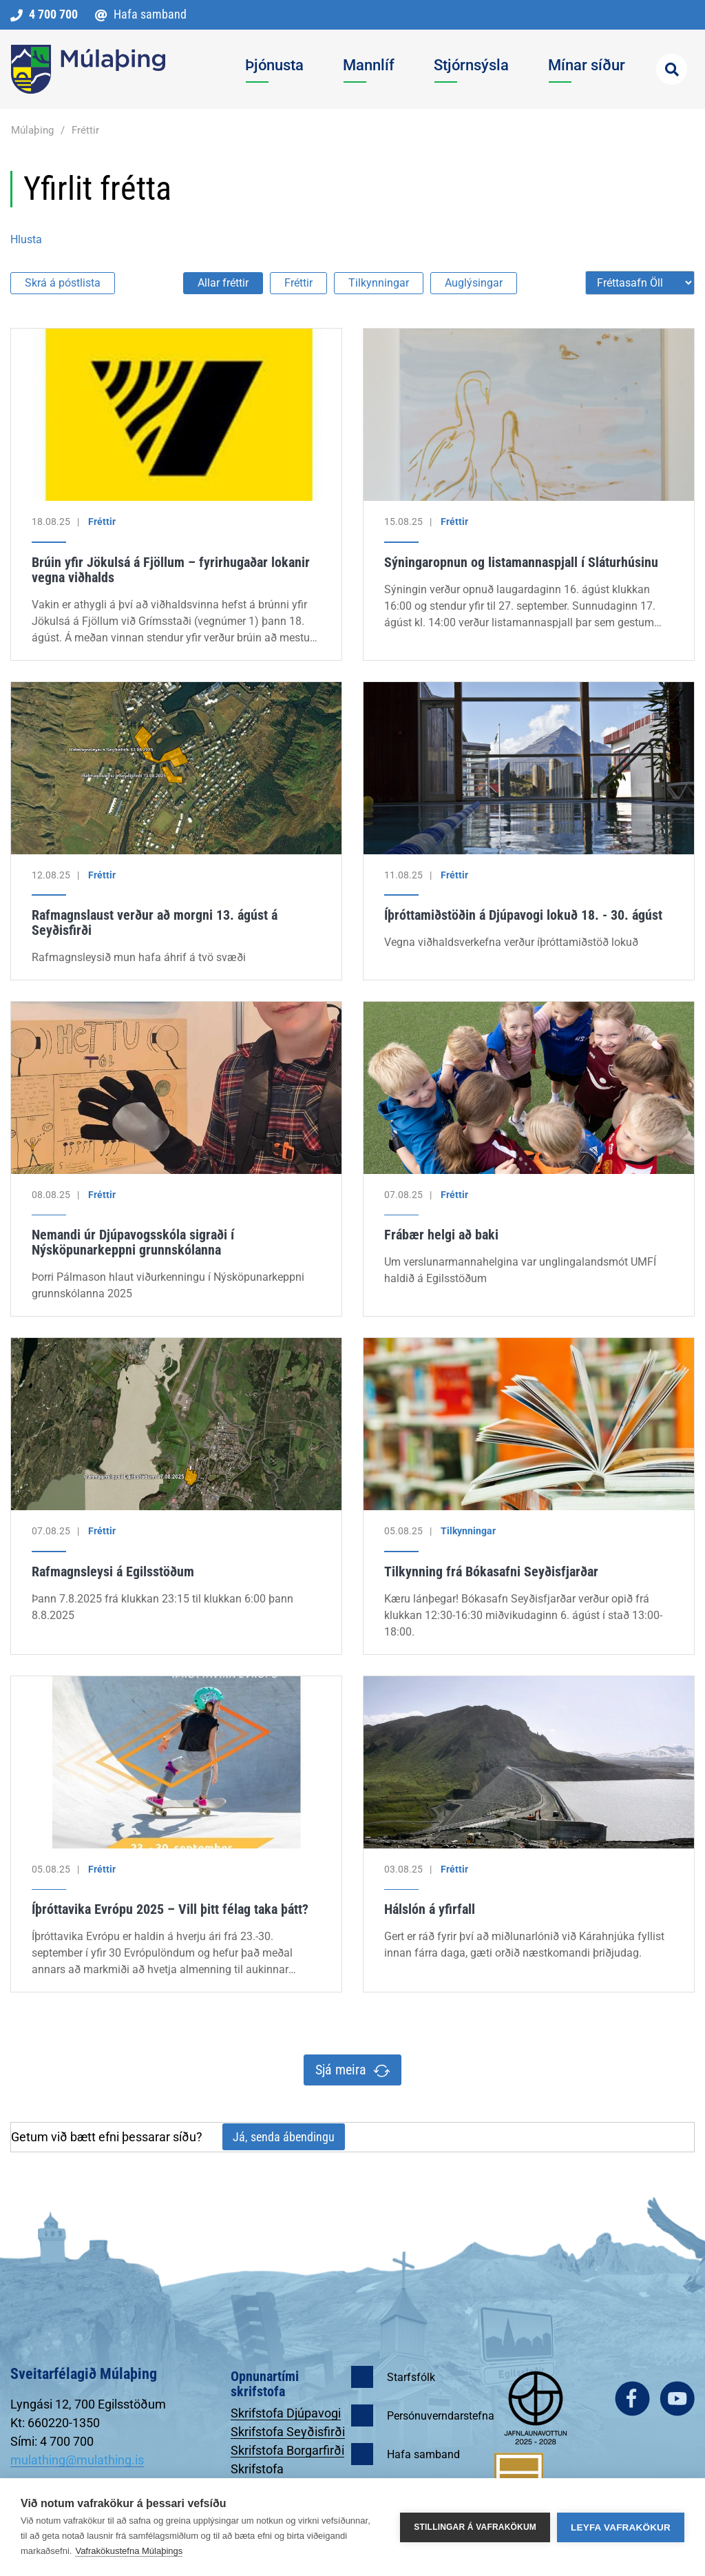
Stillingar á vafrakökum (475, 2527)
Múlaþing (32, 130)
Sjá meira (340, 2069)
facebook (632, 2398)
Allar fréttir (223, 282)
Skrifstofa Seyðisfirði (288, 2431)
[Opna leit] (671, 69)
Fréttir (85, 130)
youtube (677, 2398)
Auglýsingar (474, 282)
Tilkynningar (378, 282)
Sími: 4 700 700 (52, 2441)
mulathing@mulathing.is (77, 2460)
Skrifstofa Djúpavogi (286, 2413)
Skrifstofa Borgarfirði (287, 2450)
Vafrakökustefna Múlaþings (128, 2551)
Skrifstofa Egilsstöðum (265, 2476)
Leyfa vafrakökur (621, 2527)
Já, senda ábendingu (284, 2137)
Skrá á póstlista (63, 282)
